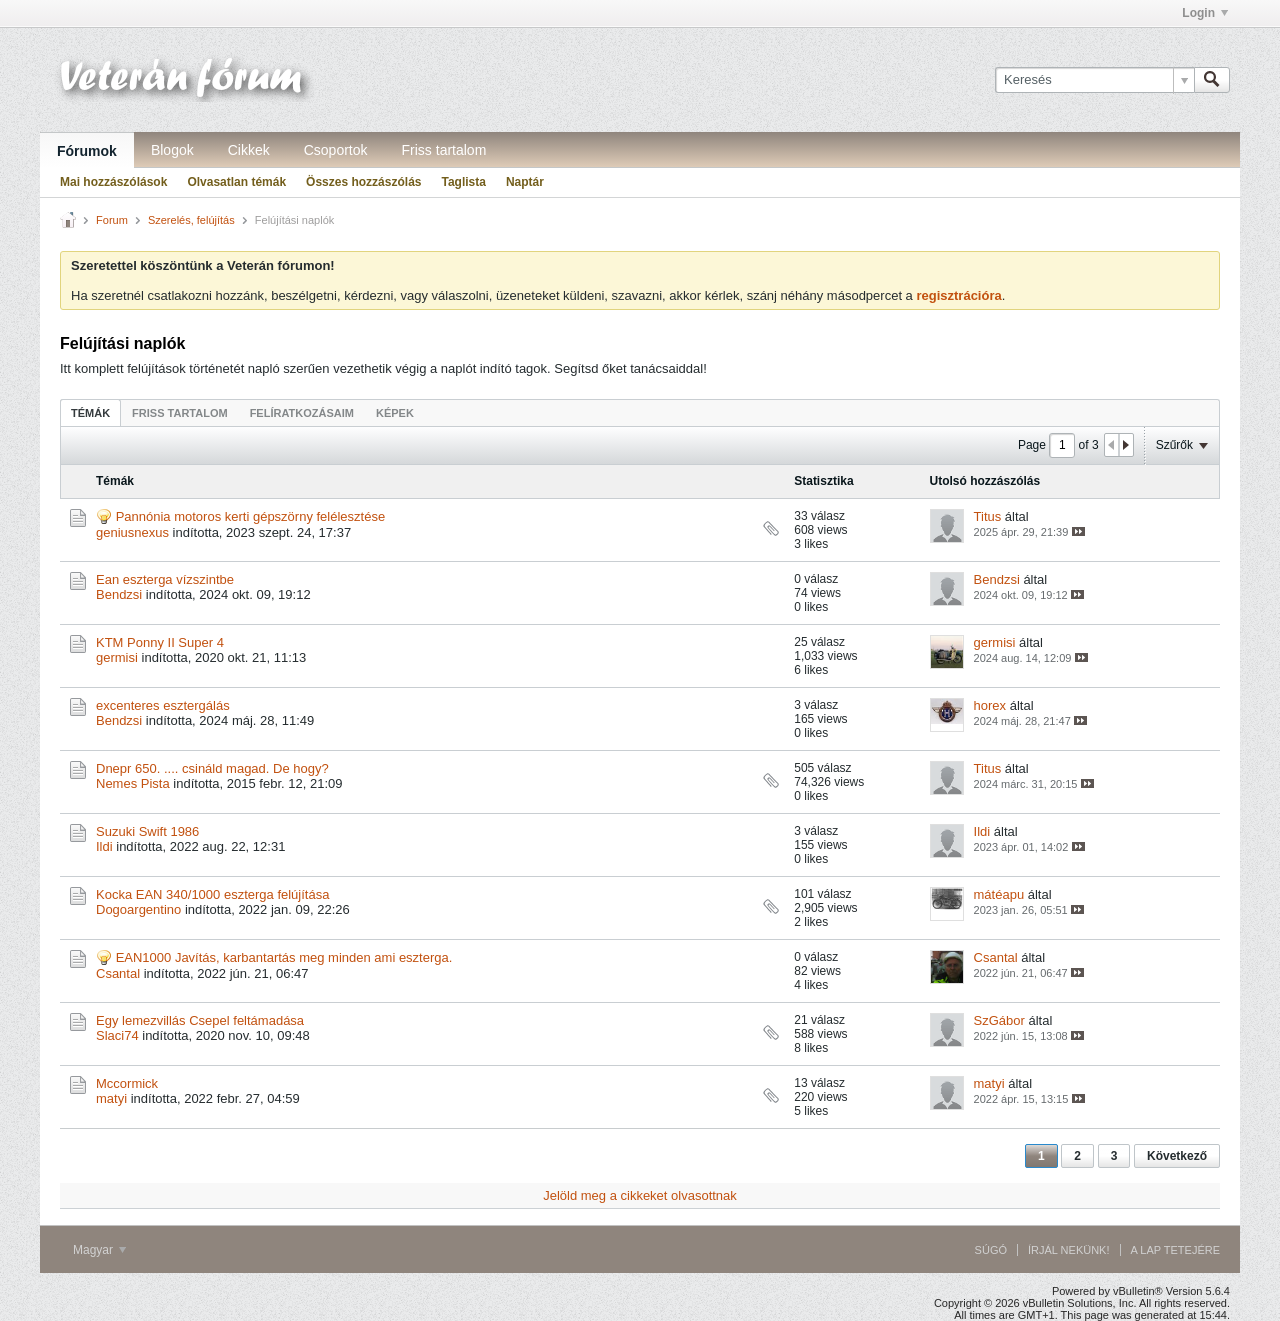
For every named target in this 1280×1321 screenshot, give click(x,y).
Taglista (463, 182)
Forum (112, 220)
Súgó (991, 1250)
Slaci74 (117, 1035)
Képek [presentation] (395, 413)
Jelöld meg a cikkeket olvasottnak (640, 1195)
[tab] (90, 412)
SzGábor (999, 1020)
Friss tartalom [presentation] (180, 413)
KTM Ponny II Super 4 (160, 642)
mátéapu (999, 894)
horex (990, 705)
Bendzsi (119, 594)
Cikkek (249, 150)
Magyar (99, 1250)
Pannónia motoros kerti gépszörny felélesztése (251, 516)
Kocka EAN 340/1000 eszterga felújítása (212, 894)
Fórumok (87, 151)
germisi (117, 657)
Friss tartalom (444, 150)
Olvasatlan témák (236, 182)
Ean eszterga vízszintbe (165, 579)
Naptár (525, 182)
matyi (111, 1098)
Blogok (172, 150)
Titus (988, 516)
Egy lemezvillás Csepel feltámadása (200, 1020)
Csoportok (336, 150)
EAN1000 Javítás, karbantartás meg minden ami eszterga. (284, 957)
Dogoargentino (138, 909)
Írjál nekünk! (1069, 1250)
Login (1205, 13)
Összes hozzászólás (363, 182)
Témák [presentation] (90, 413)
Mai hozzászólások (113, 182)
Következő (1177, 1156)
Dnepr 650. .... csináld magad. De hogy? (212, 768)
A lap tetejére (1175, 1250)
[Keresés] (1094, 80)
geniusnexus (132, 532)
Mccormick (127, 1083)
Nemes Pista (133, 783)
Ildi (104, 846)
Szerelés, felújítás (191, 220)
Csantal (118, 973)
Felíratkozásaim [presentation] (302, 413)
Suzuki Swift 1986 (147, 831)
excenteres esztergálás (163, 705)
